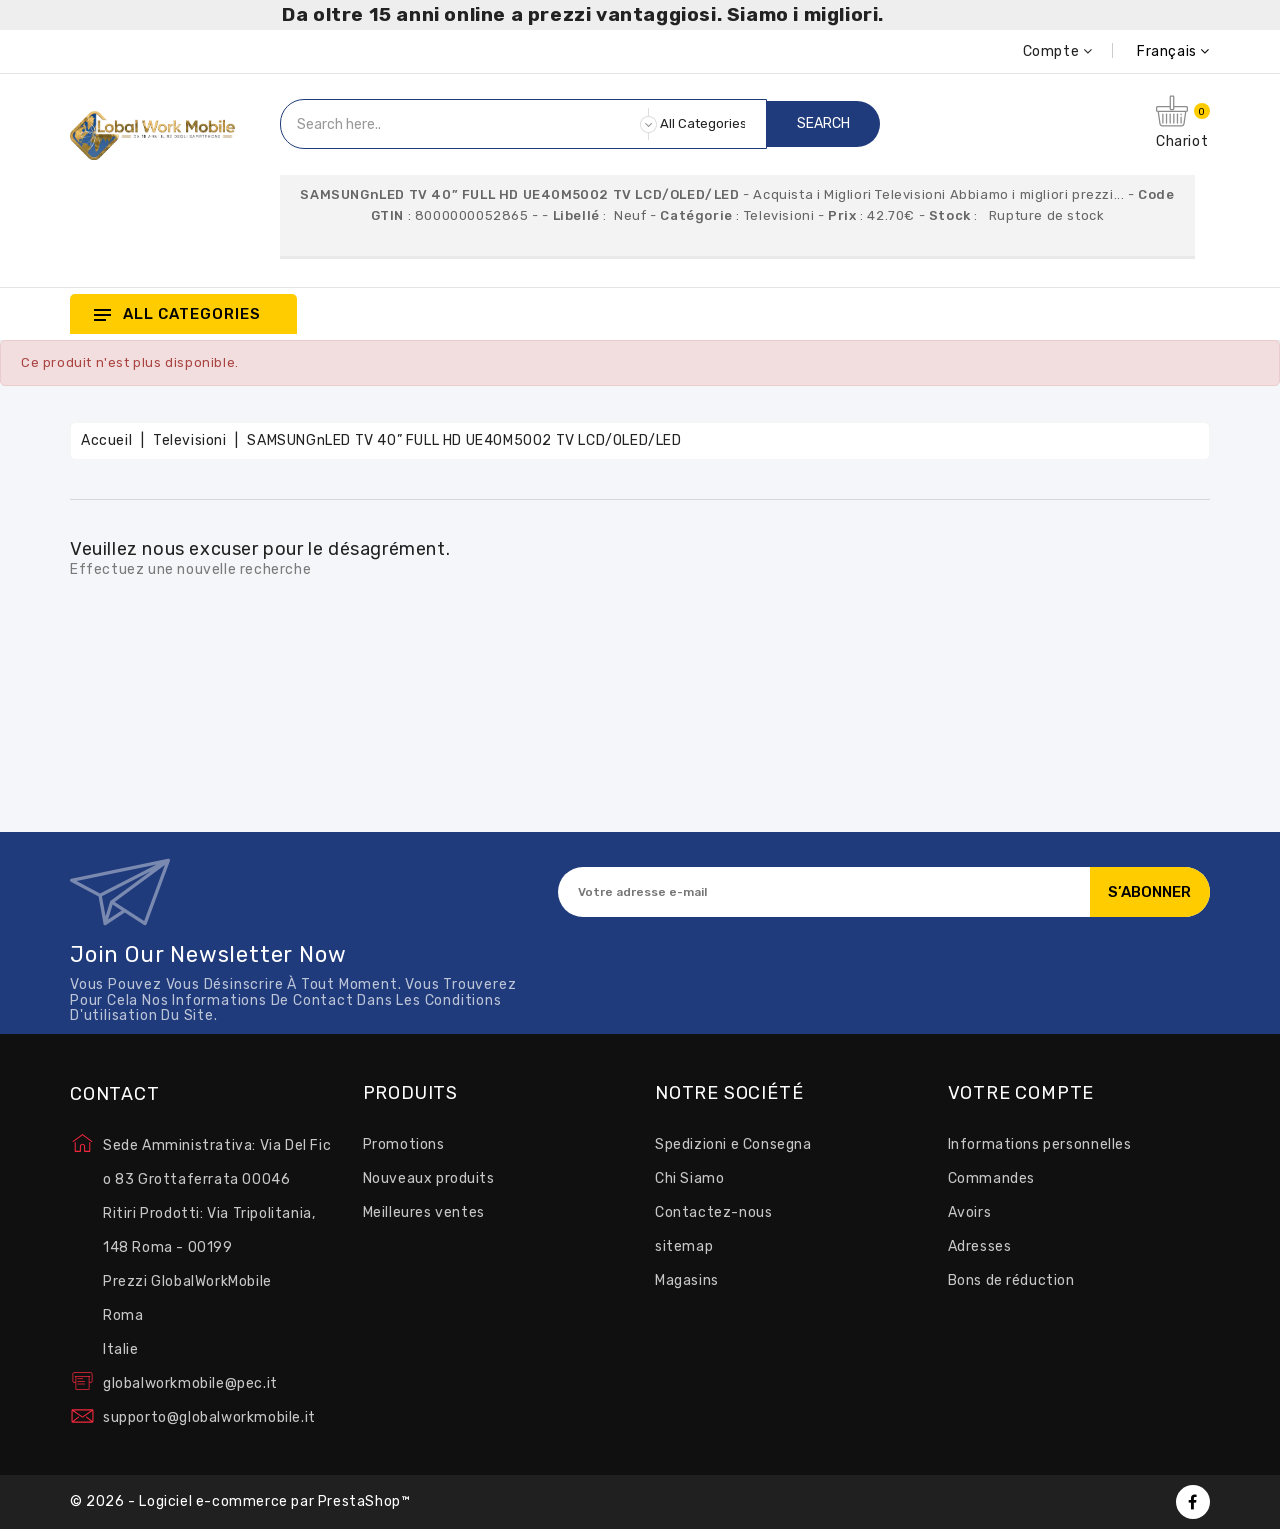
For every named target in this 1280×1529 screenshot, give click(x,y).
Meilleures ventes (424, 1212)
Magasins (687, 1280)
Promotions (404, 1144)
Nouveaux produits (429, 1178)
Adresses (980, 1246)
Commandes (991, 1178)
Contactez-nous (713, 1212)
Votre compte (1021, 1094)
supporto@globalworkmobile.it (209, 1417)
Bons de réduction (1011, 1280)
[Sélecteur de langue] (1151, 51)
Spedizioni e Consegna (733, 1144)
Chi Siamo (689, 1178)
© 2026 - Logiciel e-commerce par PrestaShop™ (240, 1501)
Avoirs (970, 1212)
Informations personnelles (1040, 1144)
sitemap (684, 1246)
